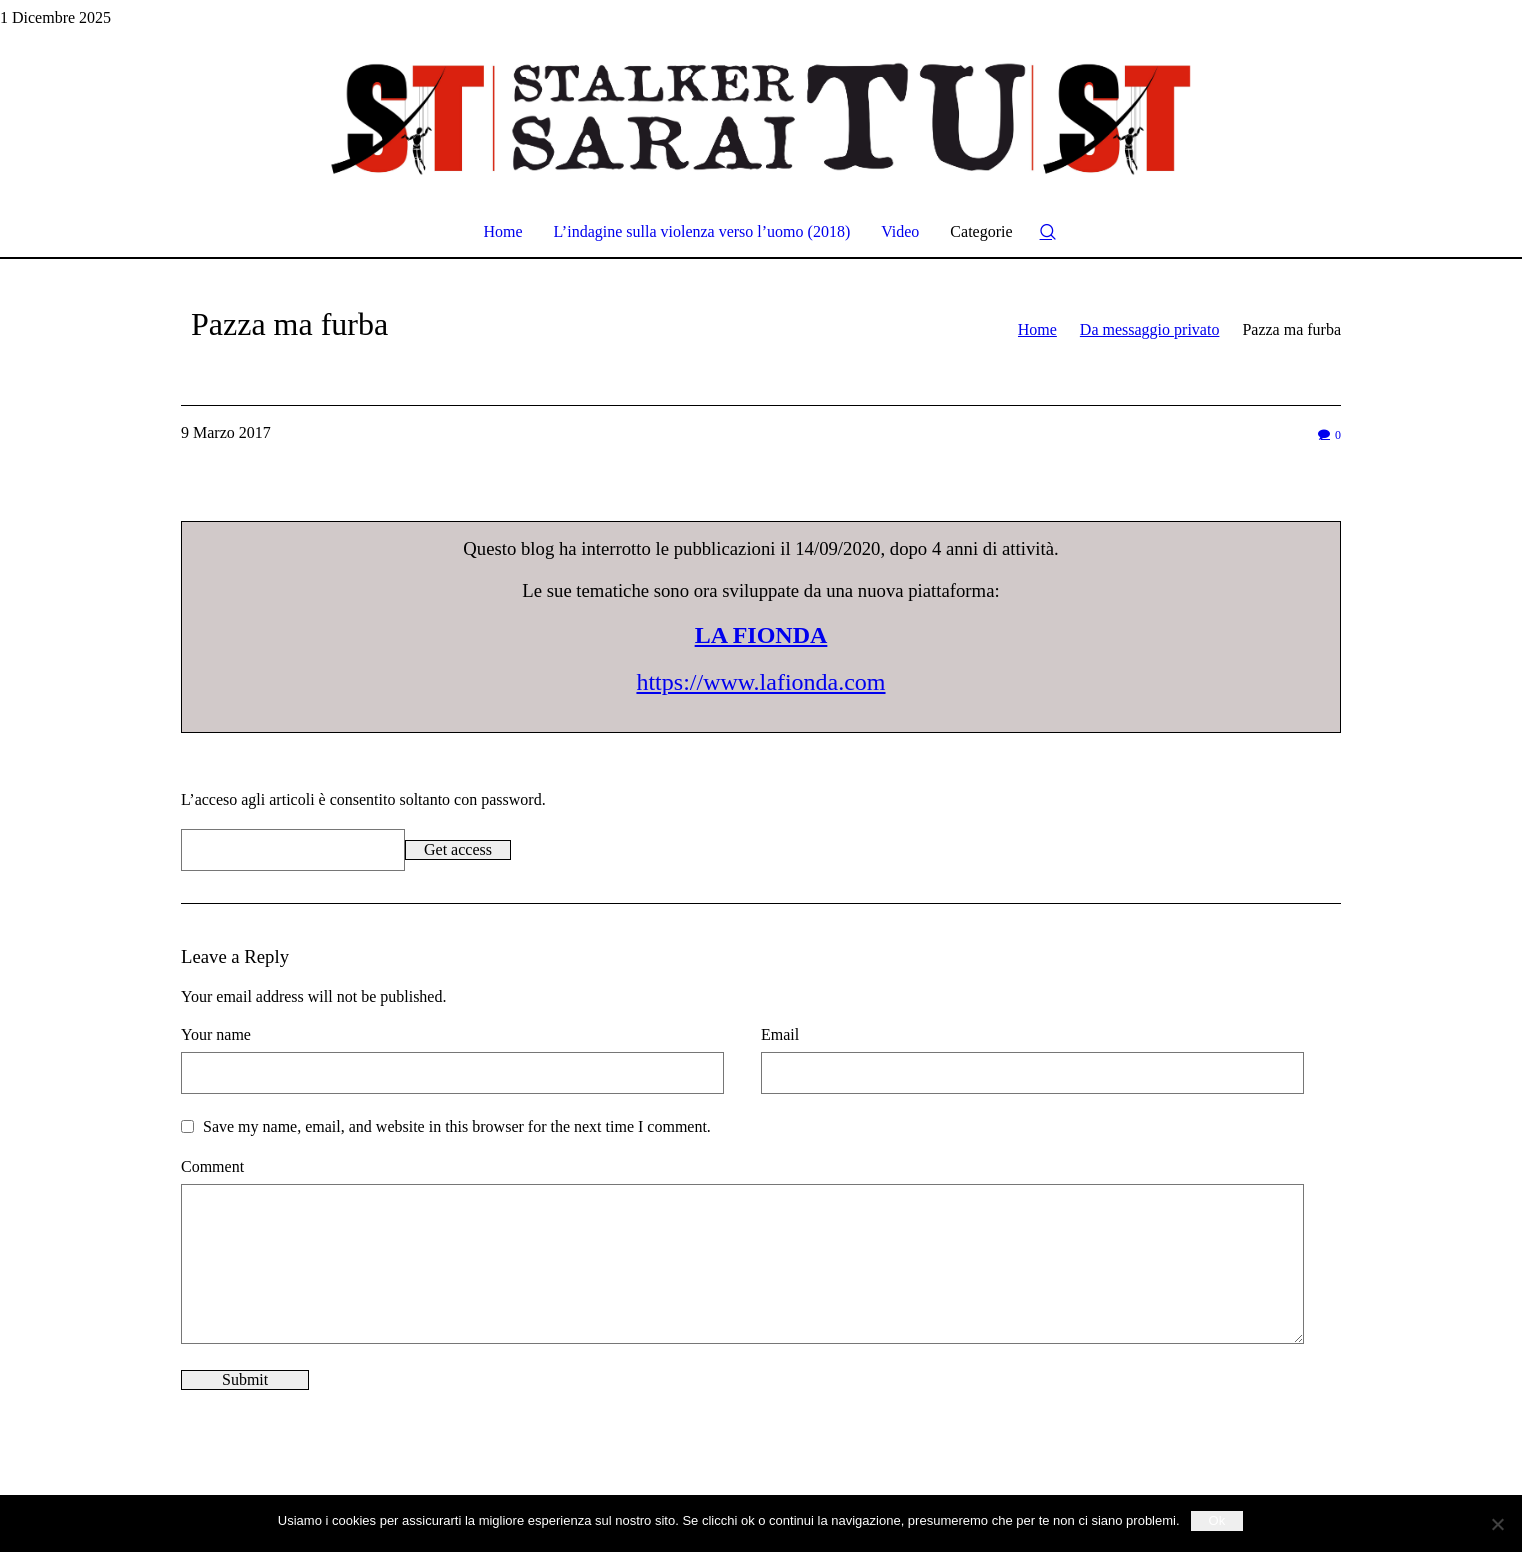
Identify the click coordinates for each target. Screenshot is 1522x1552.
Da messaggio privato (1150, 329)
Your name (216, 1034)
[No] (1497, 1524)
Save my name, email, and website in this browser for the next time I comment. (457, 1126)
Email (780, 1034)
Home (1037, 329)
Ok (1217, 1520)
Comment (212, 1166)
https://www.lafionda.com (760, 682)
